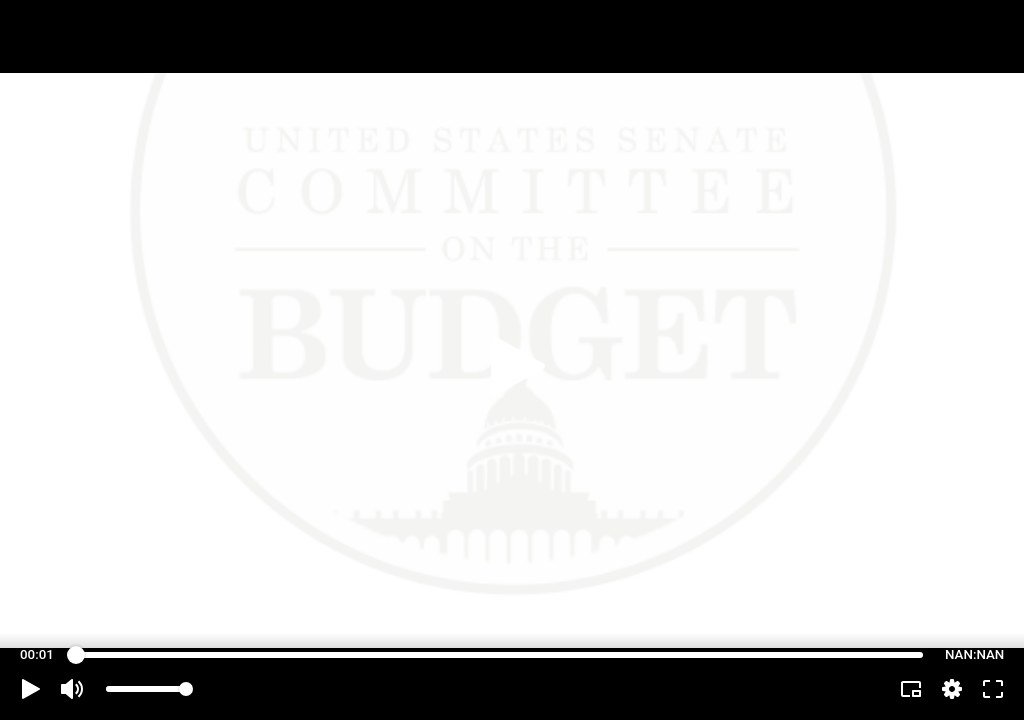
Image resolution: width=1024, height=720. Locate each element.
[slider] (499, 655)
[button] (31, 689)
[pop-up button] (952, 689)
